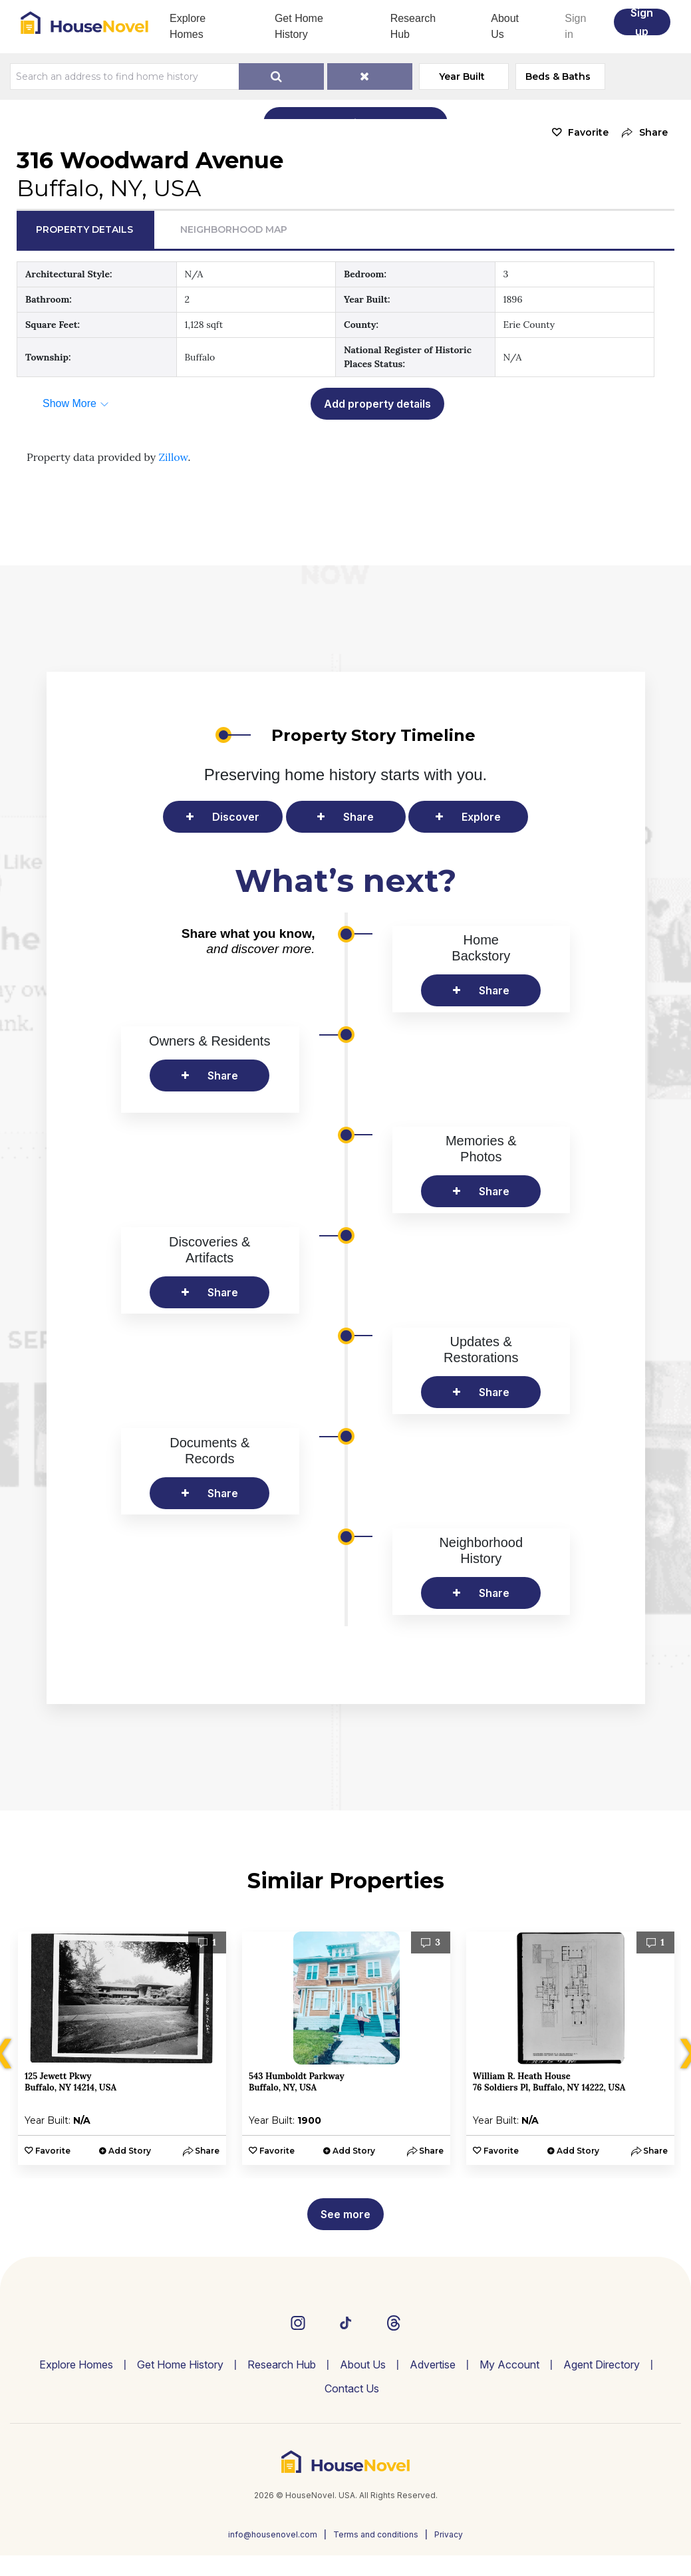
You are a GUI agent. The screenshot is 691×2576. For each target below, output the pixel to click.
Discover (235, 816)
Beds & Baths (558, 76)
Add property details (377, 403)
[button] (641, 133)
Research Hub (413, 26)
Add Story (129, 2151)
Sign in (575, 26)
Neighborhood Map (233, 229)
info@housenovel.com (272, 2534)
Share (358, 816)
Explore (481, 816)
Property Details (84, 229)
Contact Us (352, 2388)
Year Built (462, 76)
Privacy (448, 2534)
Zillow (173, 457)
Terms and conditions (375, 2534)
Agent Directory (601, 2364)
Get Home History (299, 26)
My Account (509, 2364)
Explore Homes (188, 26)
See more (345, 2214)
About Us (505, 26)
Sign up (641, 22)
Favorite (588, 132)
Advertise (433, 2364)
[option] (122, 2048)
